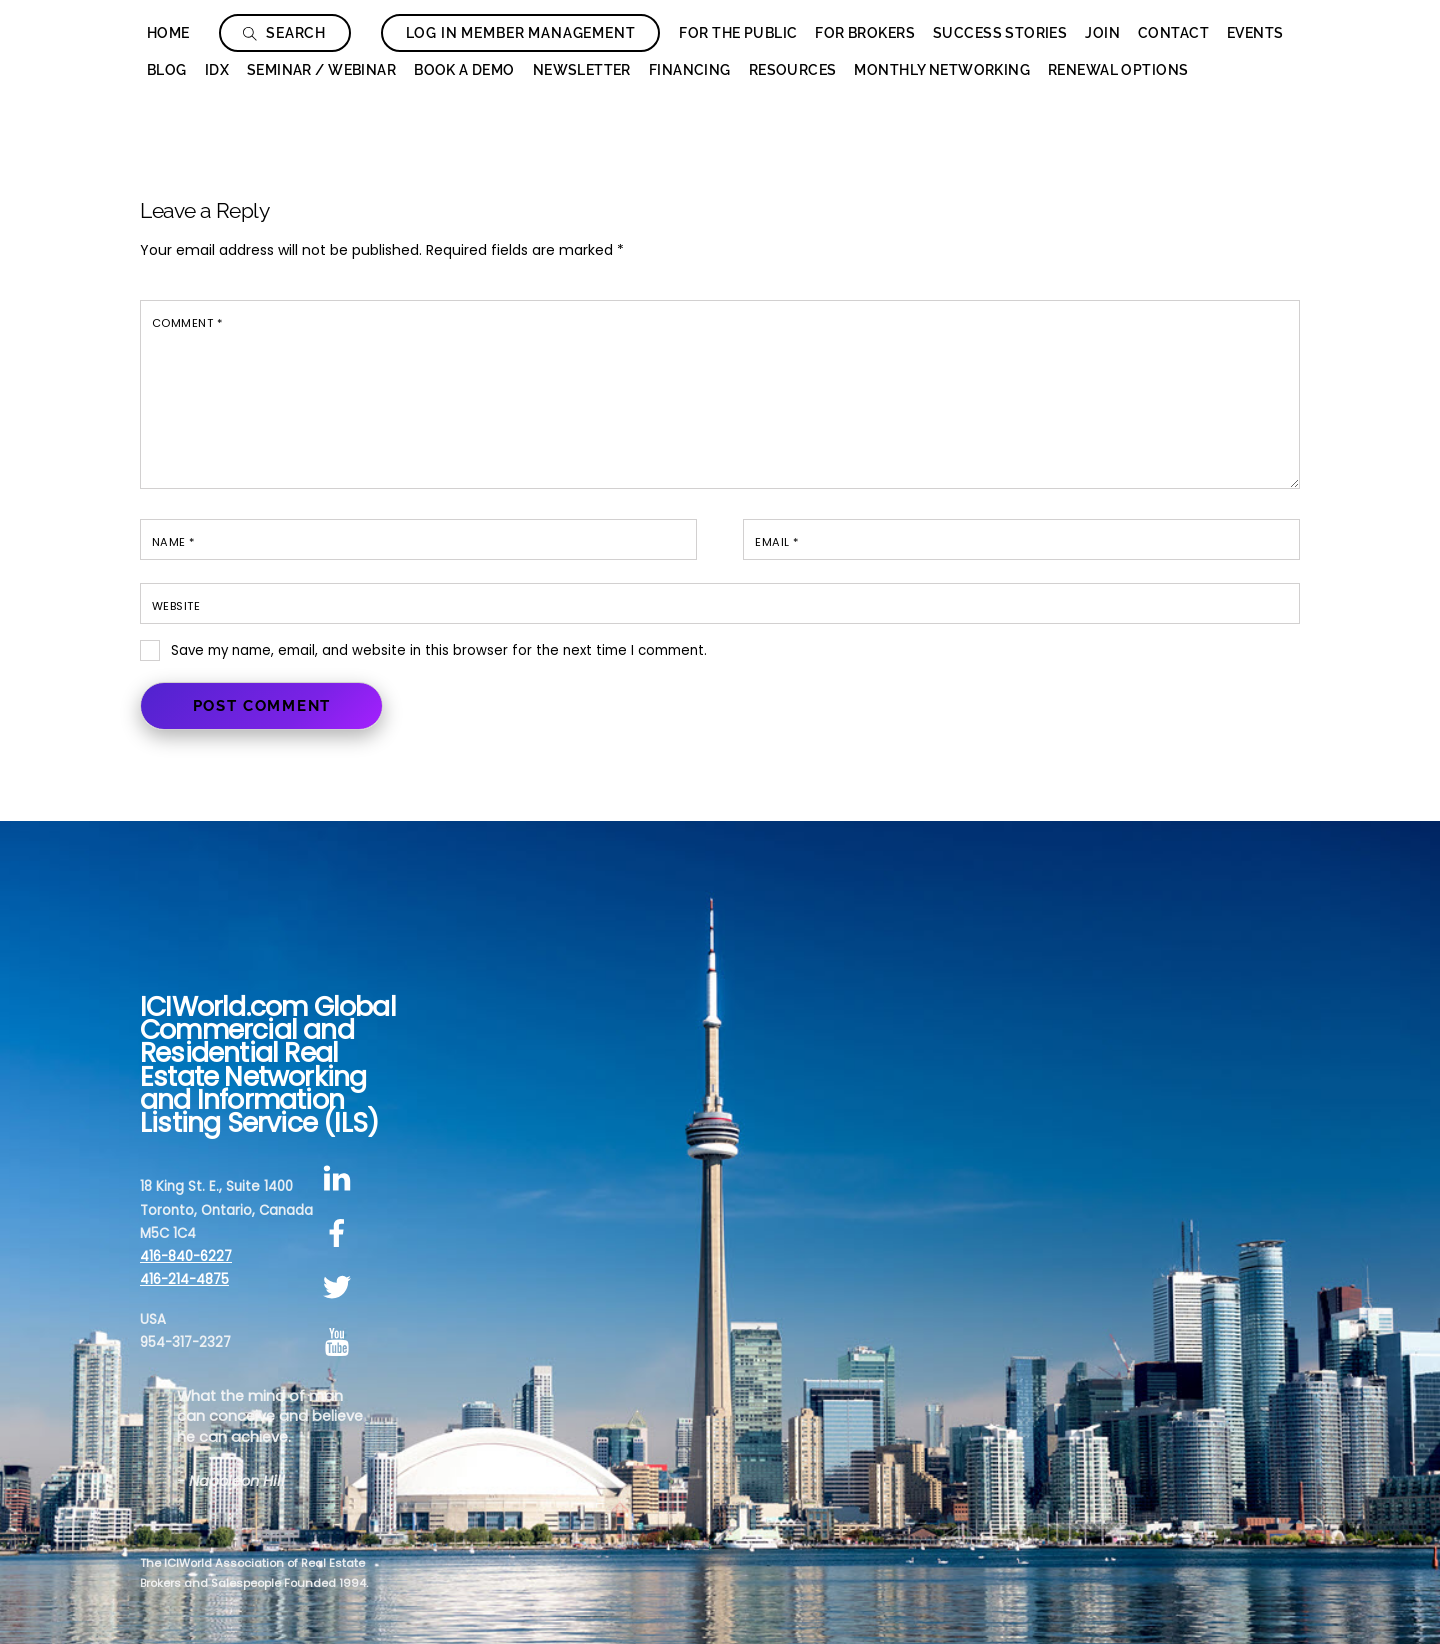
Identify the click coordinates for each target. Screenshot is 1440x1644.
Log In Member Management (521, 33)
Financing (690, 70)
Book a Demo (464, 70)
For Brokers (865, 33)
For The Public (738, 33)
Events (1255, 33)
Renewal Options (1118, 70)
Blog (167, 70)
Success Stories (1000, 33)
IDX (217, 70)
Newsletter (582, 70)
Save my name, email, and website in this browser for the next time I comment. (439, 650)
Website (176, 606)
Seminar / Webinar (321, 70)
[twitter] (340, 1288)
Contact (1173, 33)
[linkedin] (340, 1178)
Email (776, 542)
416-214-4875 (184, 1279)
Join (1102, 33)
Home (168, 33)
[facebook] (340, 1233)
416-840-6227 (186, 1256)
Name (173, 542)
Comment (187, 323)
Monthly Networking (942, 70)
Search (284, 33)
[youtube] (340, 1342)
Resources (793, 70)
